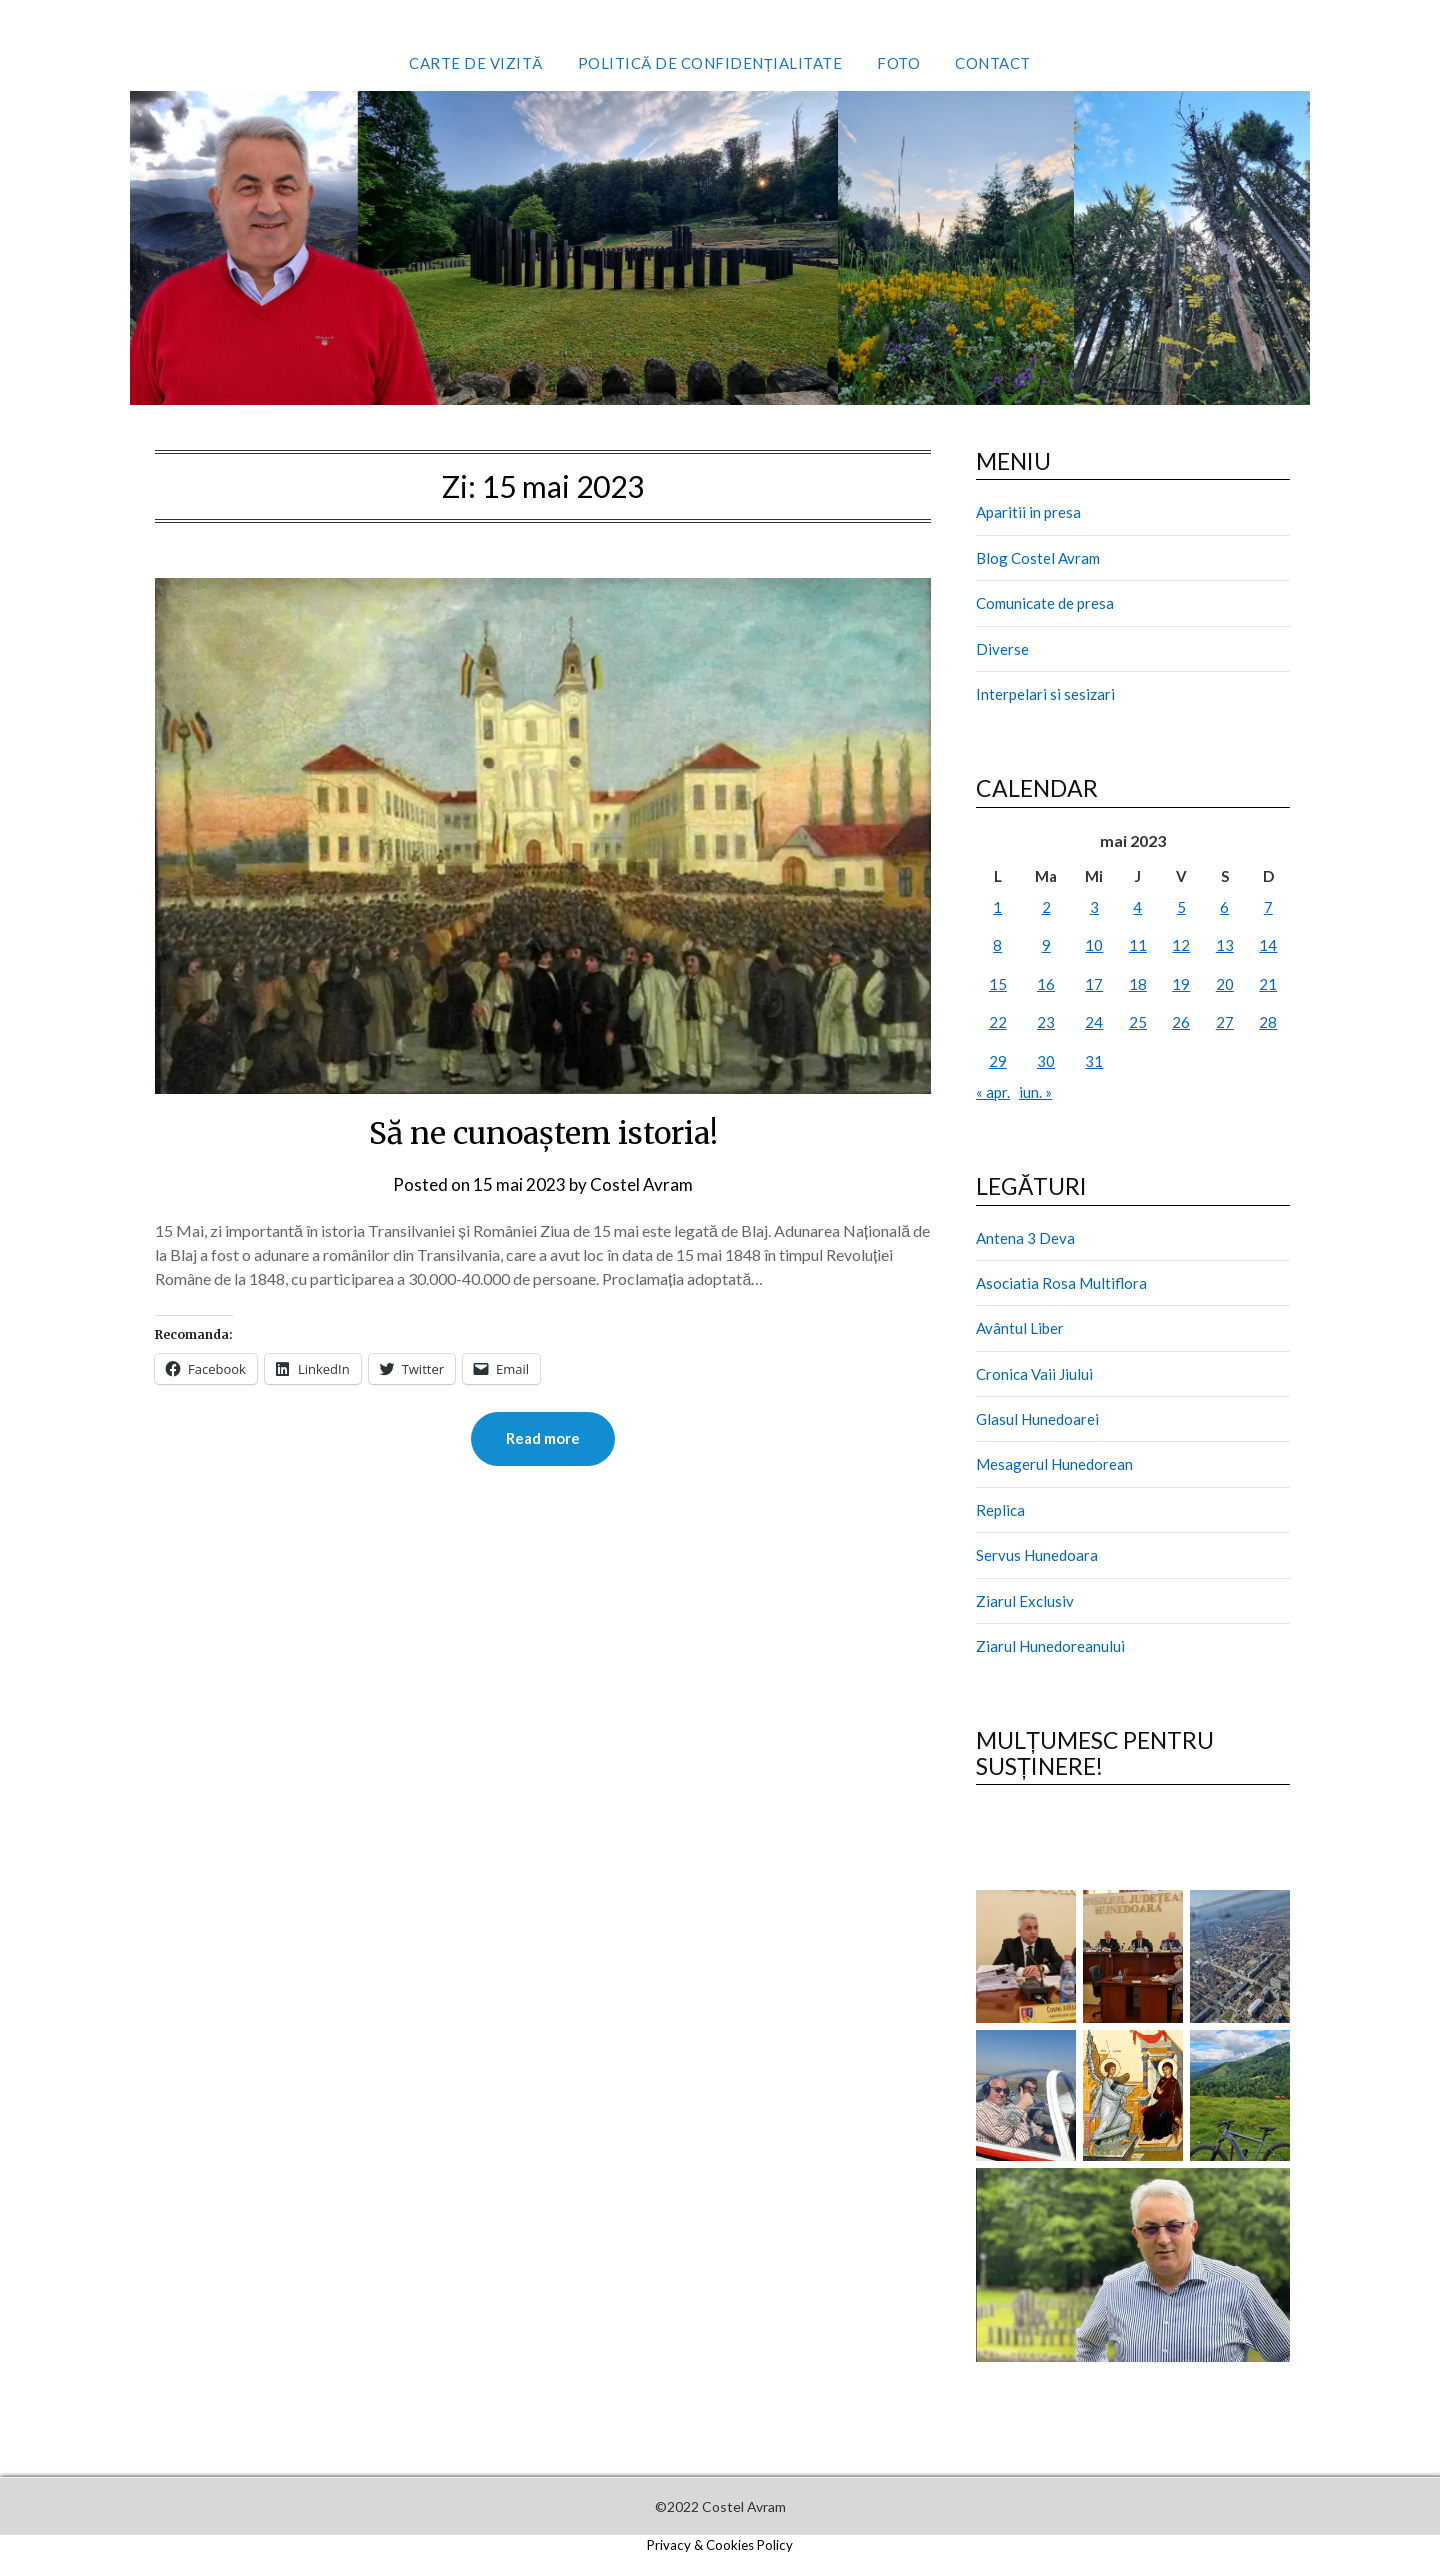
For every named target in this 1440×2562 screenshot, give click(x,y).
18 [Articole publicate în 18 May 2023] (1138, 984)
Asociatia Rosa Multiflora (1061, 1283)
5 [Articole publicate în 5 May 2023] (1181, 907)
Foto (898, 63)
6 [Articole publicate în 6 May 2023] (1224, 907)
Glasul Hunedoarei (1037, 1419)
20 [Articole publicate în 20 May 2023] (1225, 984)
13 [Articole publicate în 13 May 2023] (1225, 945)
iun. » (1035, 1092)
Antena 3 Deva (1025, 1238)
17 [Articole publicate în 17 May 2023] (1094, 984)
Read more (543, 1439)
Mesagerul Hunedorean (1054, 1464)
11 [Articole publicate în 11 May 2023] (1138, 945)
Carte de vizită (476, 63)
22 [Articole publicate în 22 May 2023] (998, 1022)
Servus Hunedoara (1037, 1555)
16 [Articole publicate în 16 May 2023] (1046, 984)
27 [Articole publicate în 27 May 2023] (1225, 1022)
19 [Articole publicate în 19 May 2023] (1181, 984)
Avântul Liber (1020, 1328)
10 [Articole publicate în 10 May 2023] (1094, 945)
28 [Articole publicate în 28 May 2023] (1268, 1022)
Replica (1000, 1510)
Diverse (1002, 649)
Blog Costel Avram (1038, 558)
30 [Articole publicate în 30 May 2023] (1046, 1061)
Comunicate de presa (1045, 603)
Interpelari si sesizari (1045, 694)
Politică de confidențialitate (710, 63)
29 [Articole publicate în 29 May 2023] (998, 1061)
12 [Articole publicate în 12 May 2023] (1181, 945)
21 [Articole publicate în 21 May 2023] (1268, 984)
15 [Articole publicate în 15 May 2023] (998, 984)
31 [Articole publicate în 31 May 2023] (1094, 1061)
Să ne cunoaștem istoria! (543, 1133)
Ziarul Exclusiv (1025, 1601)
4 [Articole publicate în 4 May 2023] (1137, 907)
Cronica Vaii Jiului (1034, 1374)
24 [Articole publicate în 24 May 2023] (1094, 1022)
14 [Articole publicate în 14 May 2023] (1268, 945)
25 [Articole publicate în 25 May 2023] (1138, 1022)
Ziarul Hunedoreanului (1050, 1646)
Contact (993, 63)
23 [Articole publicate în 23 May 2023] (1046, 1022)
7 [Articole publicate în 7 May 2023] (1268, 907)
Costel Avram (641, 1184)
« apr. (993, 1092)
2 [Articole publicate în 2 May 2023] (1046, 907)
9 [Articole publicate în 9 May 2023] (1046, 945)
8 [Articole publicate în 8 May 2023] (997, 945)
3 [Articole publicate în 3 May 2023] (1094, 907)
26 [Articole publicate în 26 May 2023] (1181, 1022)
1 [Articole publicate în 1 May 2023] (997, 907)
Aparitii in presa (1028, 512)
